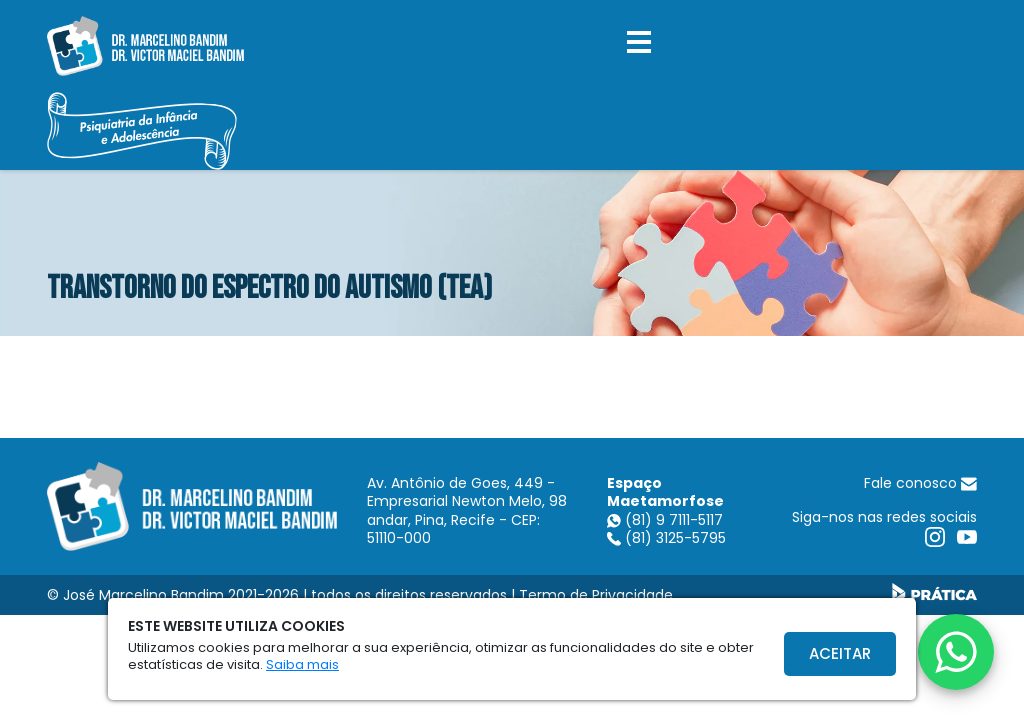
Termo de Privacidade (596, 595)
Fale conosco (920, 483)
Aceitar (840, 653)
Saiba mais (302, 664)
